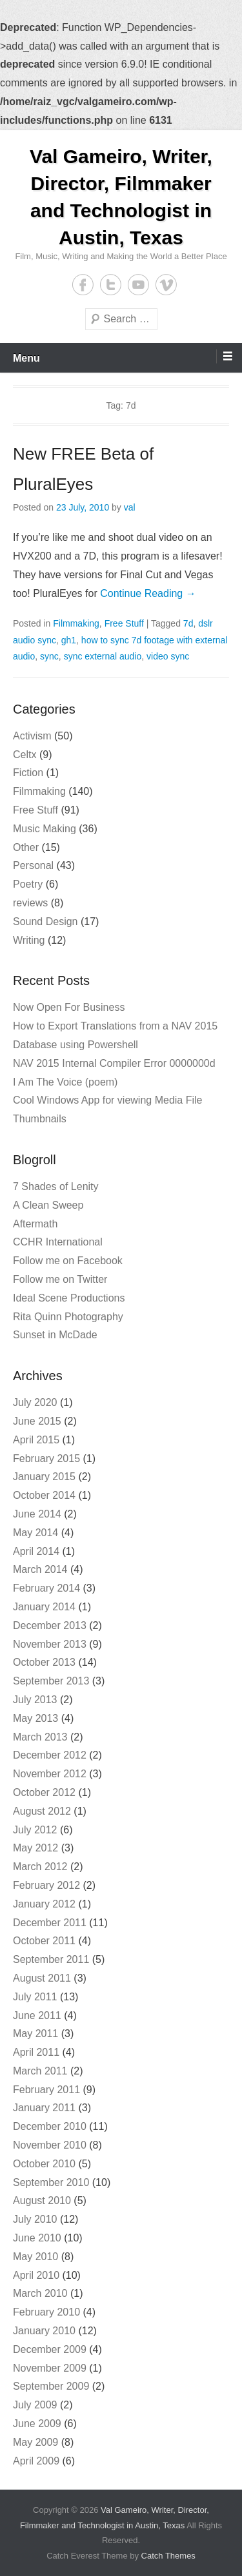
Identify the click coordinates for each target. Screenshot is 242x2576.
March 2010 (40, 2293)
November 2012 (49, 1773)
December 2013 (49, 1625)
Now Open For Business (69, 1007)
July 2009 (35, 2404)
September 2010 (51, 2182)
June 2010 (37, 2237)
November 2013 (49, 1644)
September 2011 (51, 1959)
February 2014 (46, 1588)
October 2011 (44, 1940)
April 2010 (36, 2275)
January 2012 (44, 1903)
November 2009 (49, 2368)
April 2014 (36, 1551)
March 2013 (40, 1737)
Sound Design (45, 921)
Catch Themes (168, 2556)
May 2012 (35, 1847)
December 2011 (49, 1922)
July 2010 (35, 2219)
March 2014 (40, 1569)
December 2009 (49, 2349)
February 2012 (46, 1885)
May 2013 (35, 1718)
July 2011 (35, 1996)
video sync (167, 656)
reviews (30, 902)
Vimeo (166, 284)
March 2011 (40, 2070)
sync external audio (103, 656)
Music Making (44, 828)
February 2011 (46, 2089)
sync (49, 656)
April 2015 (36, 1439)
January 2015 (44, 1476)
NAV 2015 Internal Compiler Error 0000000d (114, 1063)
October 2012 (44, 1792)
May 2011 (35, 2033)
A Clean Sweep (48, 1205)
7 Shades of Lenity (56, 1186)
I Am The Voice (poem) (65, 1082)
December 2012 (49, 1755)
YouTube (138, 284)
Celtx (24, 754)
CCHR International (58, 1241)
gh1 (68, 640)
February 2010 (46, 2312)
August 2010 (42, 2200)
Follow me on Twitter (60, 1279)
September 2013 (51, 1680)
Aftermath (35, 1223)
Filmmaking (76, 623)
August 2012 (42, 1811)
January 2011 (44, 2107)
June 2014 (37, 1513)
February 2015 (46, 1458)
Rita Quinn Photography (68, 1316)
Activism (32, 735)
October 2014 (44, 1495)
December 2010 (49, 2126)
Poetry (28, 884)
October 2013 (44, 1662)
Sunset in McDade (55, 1334)
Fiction (28, 772)
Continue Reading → (148, 593)
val (130, 507)
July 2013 (35, 1699)
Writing (29, 940)
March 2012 (40, 1866)
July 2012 (35, 1829)
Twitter (110, 284)
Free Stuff (124, 623)
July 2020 (35, 1402)
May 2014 (35, 1532)
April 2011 (36, 2052)
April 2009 (36, 2460)
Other (26, 847)
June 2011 (37, 2015)
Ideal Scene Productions (69, 1298)
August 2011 (42, 1978)
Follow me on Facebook (68, 1260)
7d (188, 623)
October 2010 (44, 2163)
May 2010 (35, 2256)
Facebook (83, 284)
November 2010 (49, 2145)
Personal (33, 865)
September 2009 (51, 2386)
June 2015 (37, 1421)
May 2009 (35, 2442)
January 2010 (44, 2330)
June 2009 (37, 2423)
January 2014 (44, 1606)
